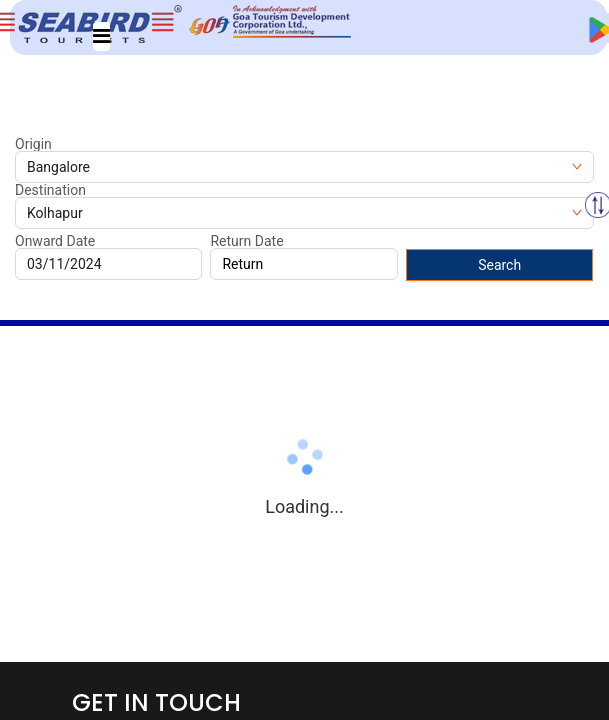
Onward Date (55, 241)
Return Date (246, 241)
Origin (33, 144)
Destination (50, 190)
